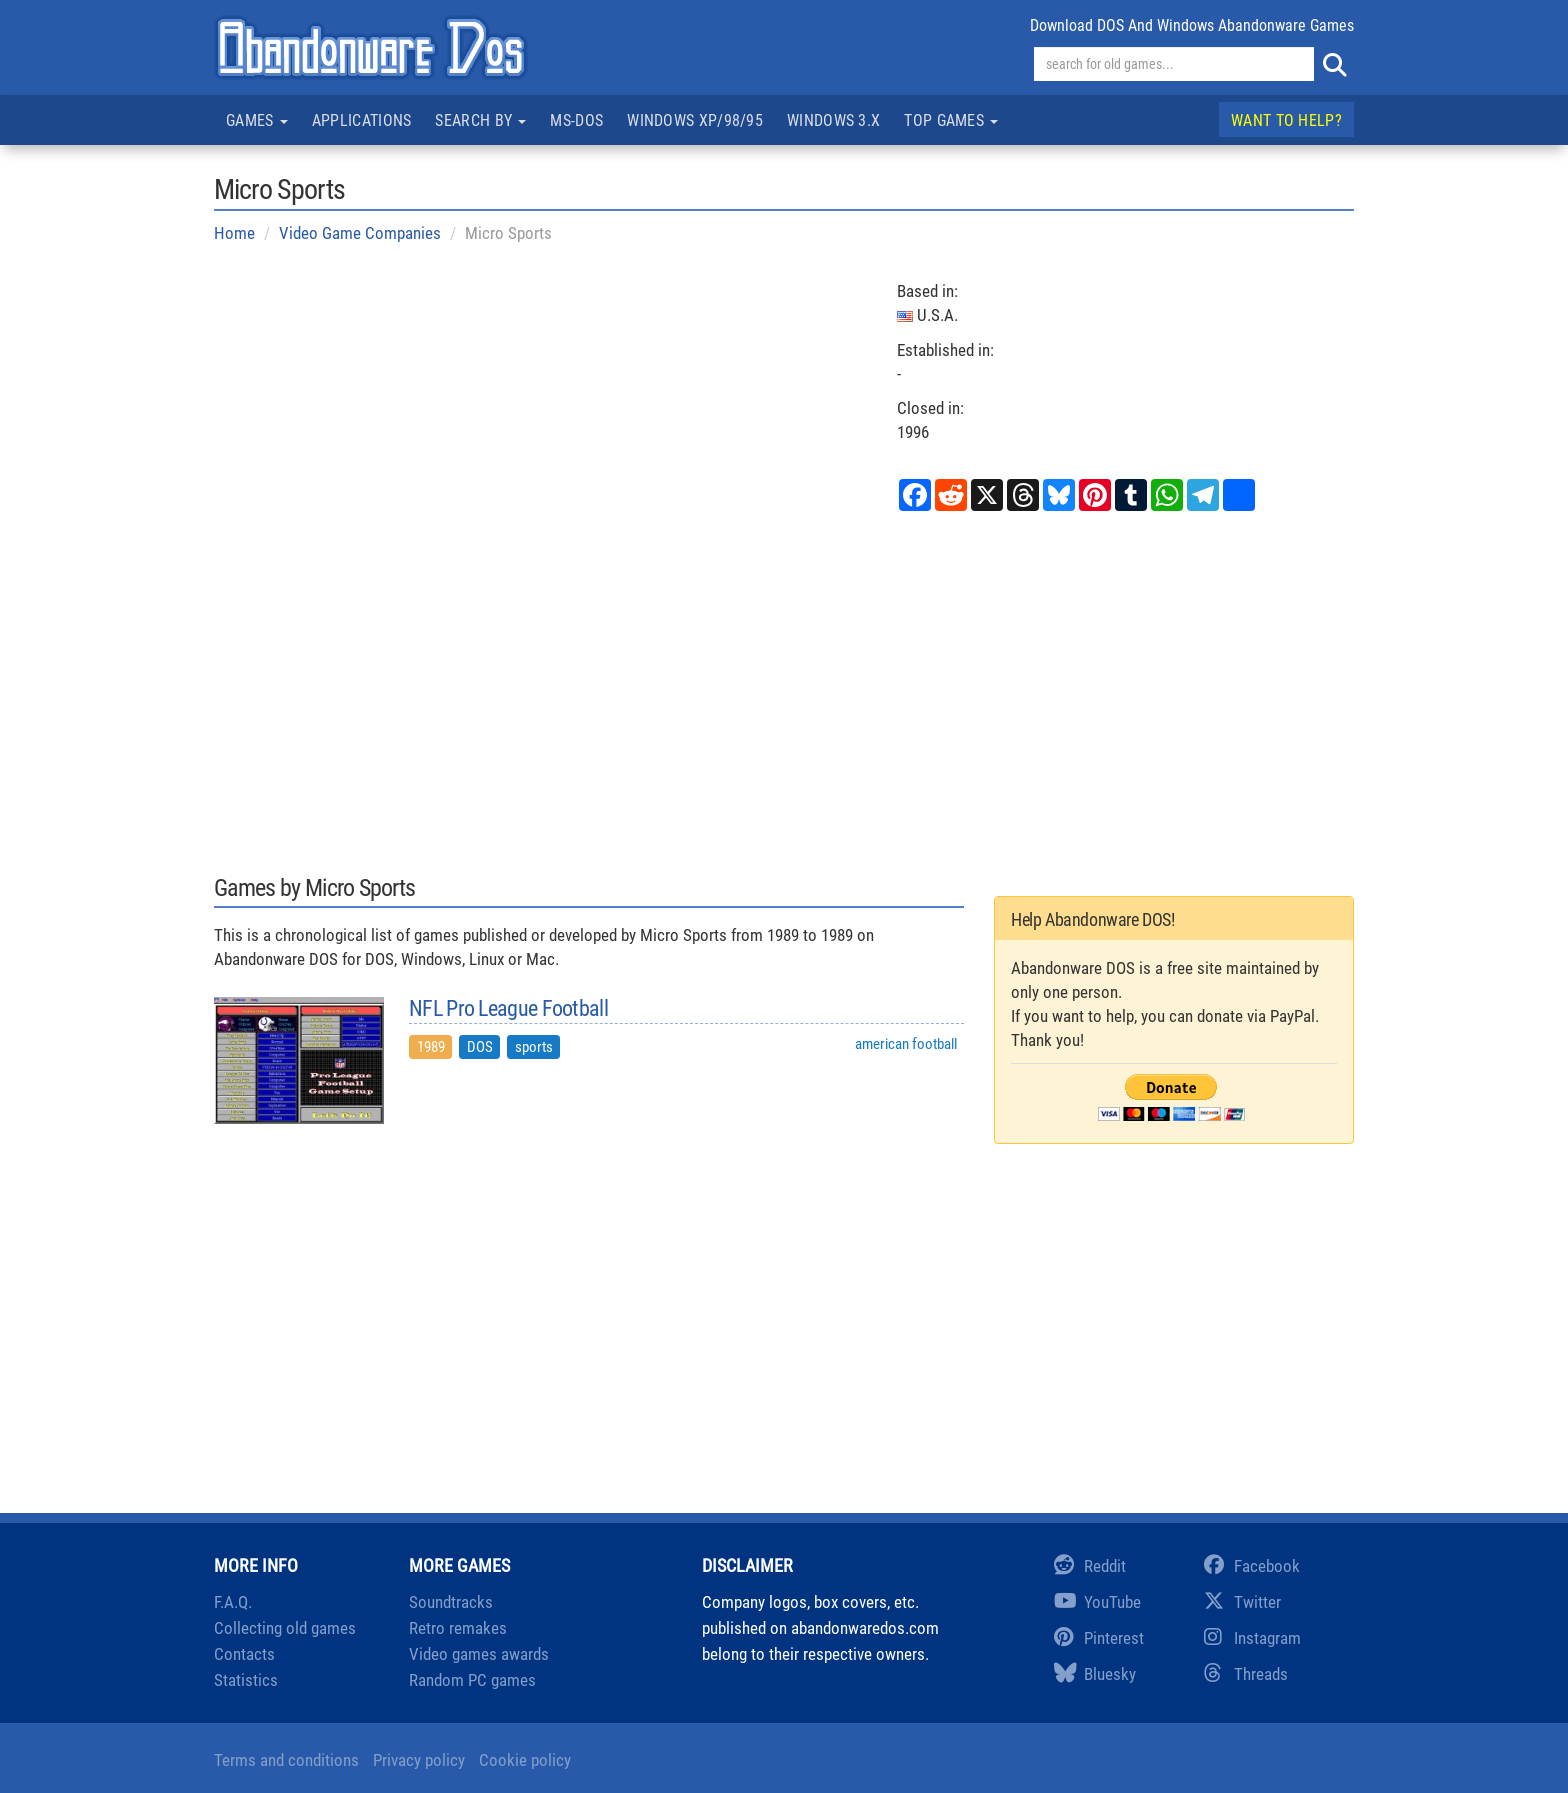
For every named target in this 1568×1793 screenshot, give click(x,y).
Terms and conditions (286, 1760)
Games (257, 120)
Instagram (1252, 1638)
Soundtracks (451, 1602)
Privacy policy (419, 1760)
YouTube (1097, 1602)
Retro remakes (458, 1628)
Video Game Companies (360, 233)
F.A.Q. (233, 1602)
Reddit (1090, 1566)
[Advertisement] (784, 690)
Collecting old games (285, 1628)
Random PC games (472, 1680)
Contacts (244, 1654)
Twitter (1242, 1602)
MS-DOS (576, 120)
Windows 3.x (833, 120)
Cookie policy (525, 1760)
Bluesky (1095, 1674)
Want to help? (1286, 120)
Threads (1246, 1674)
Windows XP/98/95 (695, 120)
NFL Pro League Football (508, 1009)
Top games (951, 120)
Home (234, 233)
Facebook (1252, 1566)
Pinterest (1099, 1638)
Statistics (246, 1680)
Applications (362, 120)
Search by (480, 120)
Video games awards (479, 1654)
